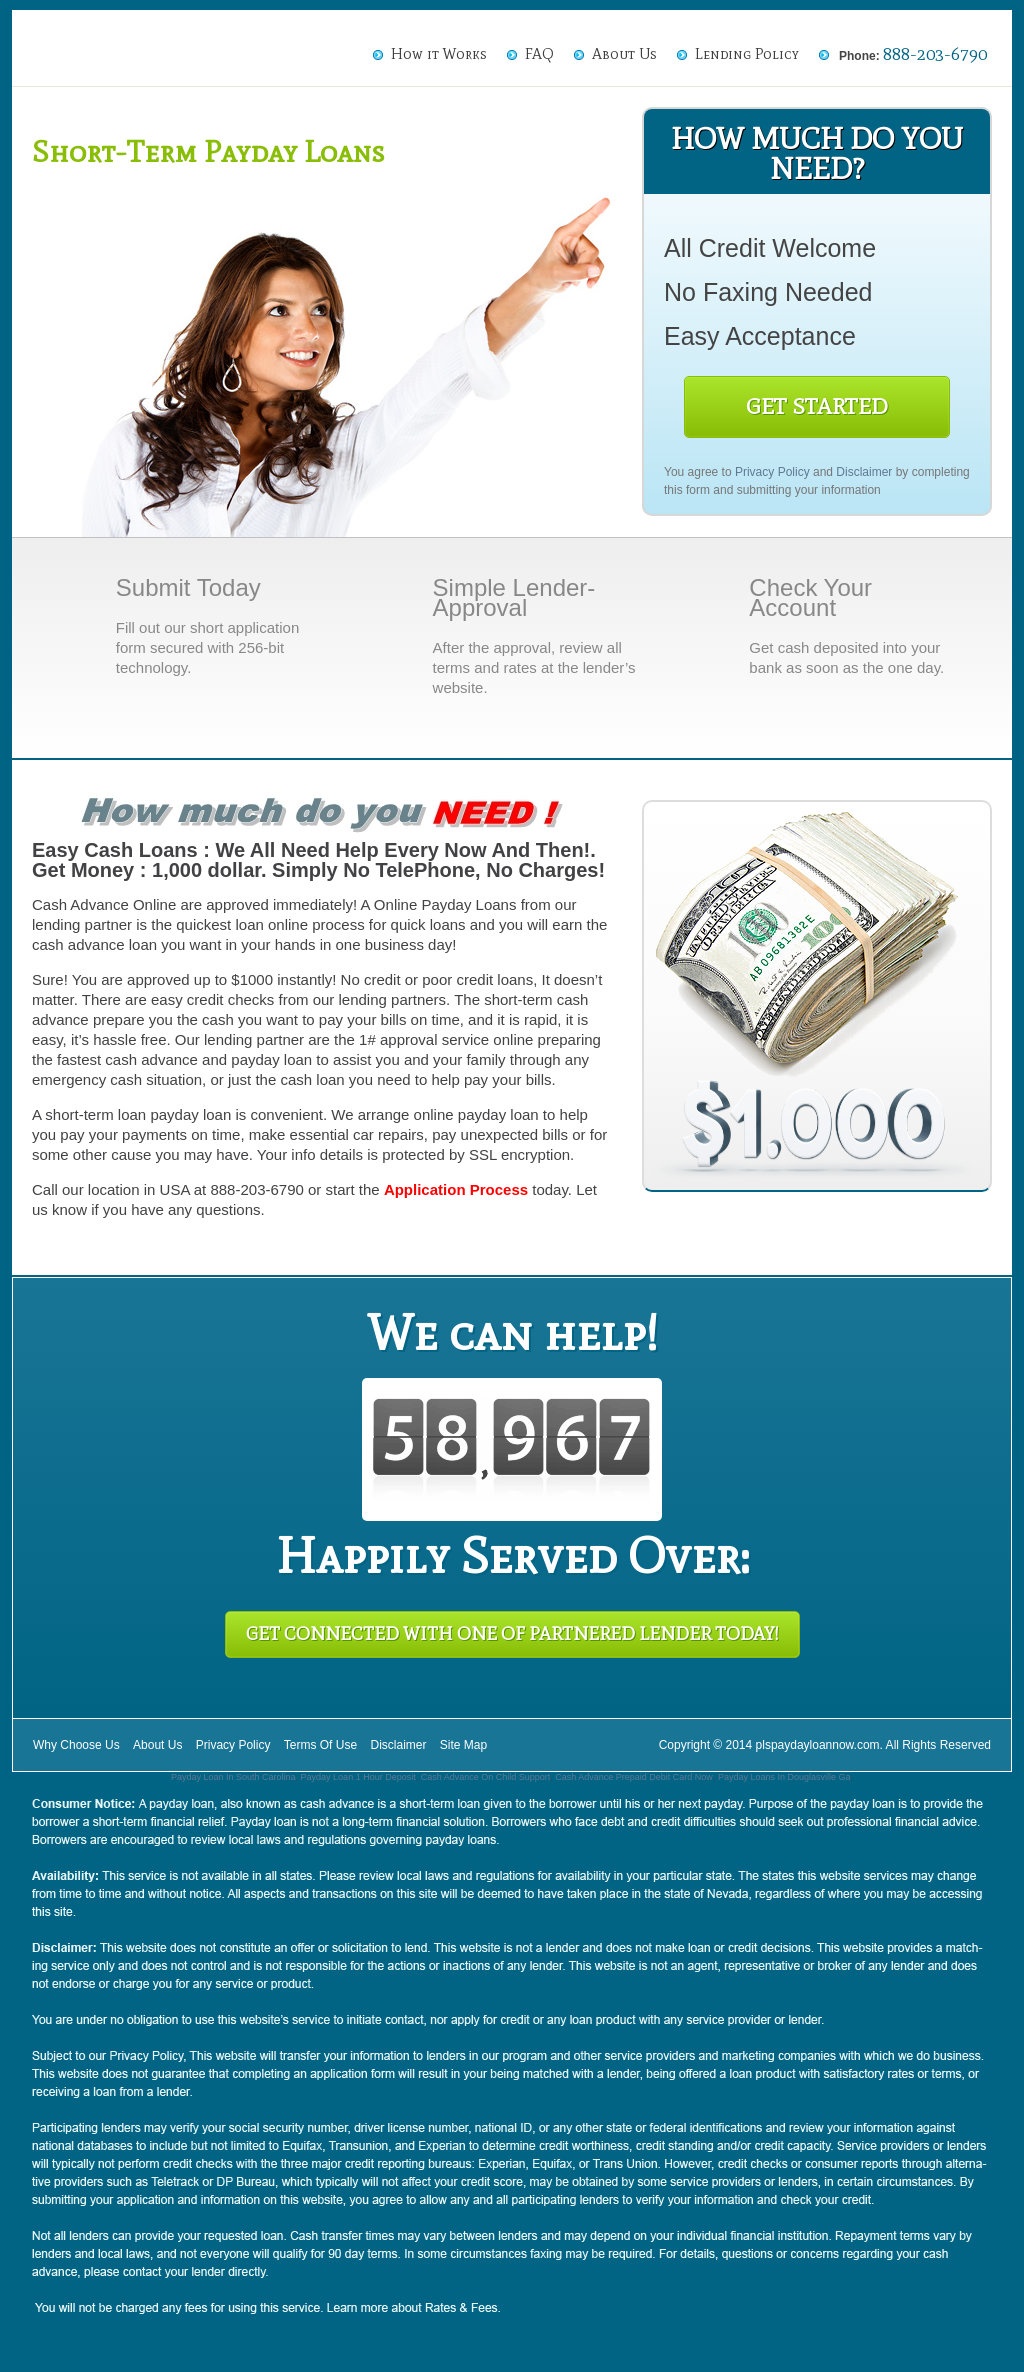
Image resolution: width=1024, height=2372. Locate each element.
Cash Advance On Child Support (486, 1777)
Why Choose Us (76, 1745)
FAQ (539, 54)
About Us (624, 54)
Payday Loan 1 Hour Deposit (358, 1777)
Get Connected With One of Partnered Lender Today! (512, 1634)
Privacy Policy (772, 472)
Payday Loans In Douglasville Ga (784, 1777)
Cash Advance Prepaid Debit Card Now (634, 1777)
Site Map (463, 1745)
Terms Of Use (320, 1745)
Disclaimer (864, 472)
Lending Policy (747, 54)
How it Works (439, 54)
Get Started (817, 406)
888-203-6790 (935, 54)
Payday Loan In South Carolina (233, 1777)
